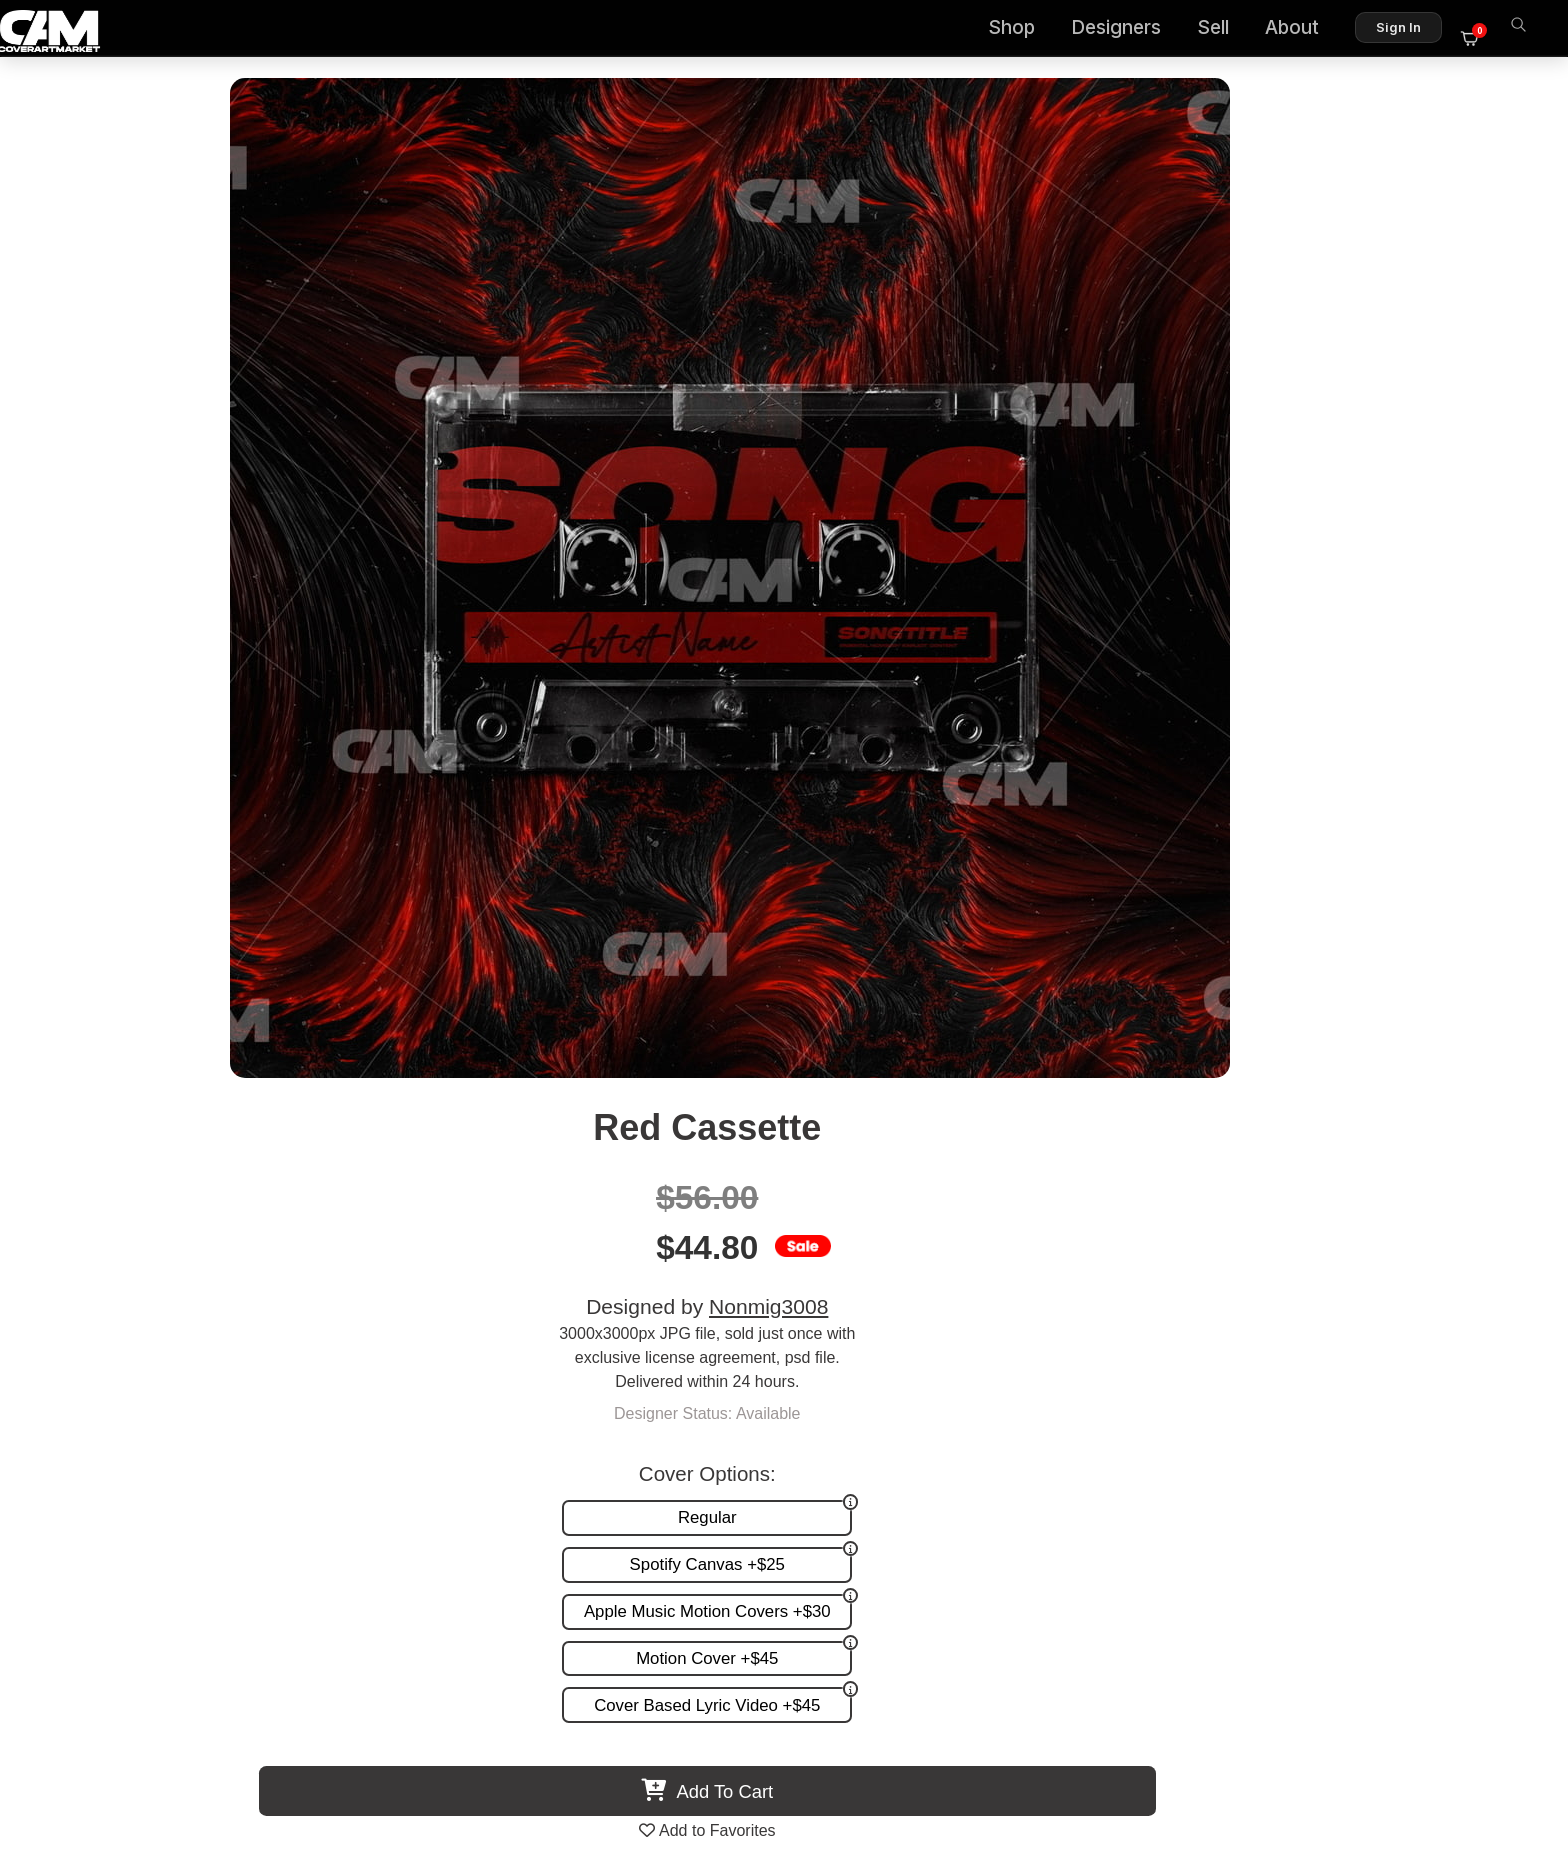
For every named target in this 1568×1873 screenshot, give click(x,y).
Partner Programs (1442, 1462)
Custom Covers (1011, 1400)
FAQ (1489, 1400)
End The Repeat (608, 1230)
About (1304, 30)
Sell (1225, 30)
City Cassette (1311, 1230)
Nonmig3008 (1201, 292)
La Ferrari (959, 1230)
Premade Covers (1016, 1379)
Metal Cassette (256, 1230)
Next (1502, 1058)
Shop (1023, 30)
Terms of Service (847, 1771)
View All (899, 852)
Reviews (1475, 1421)
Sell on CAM (1460, 1441)
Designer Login (714, 1771)
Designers (1128, 30)
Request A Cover (1016, 1421)
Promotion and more (1028, 1441)
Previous (66, 1058)
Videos (980, 1462)
